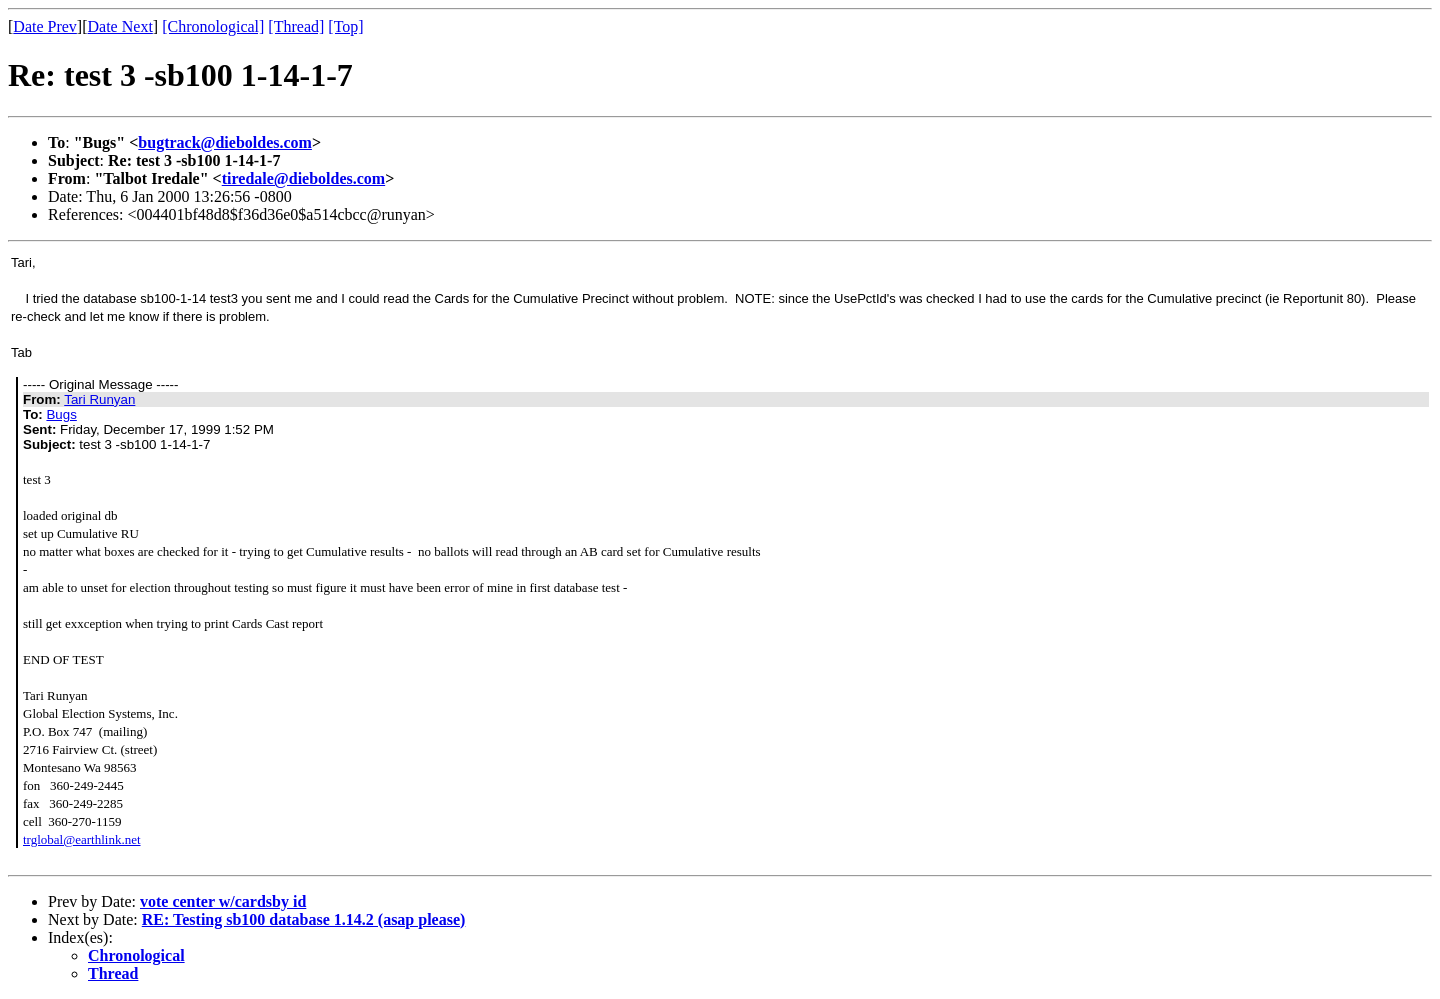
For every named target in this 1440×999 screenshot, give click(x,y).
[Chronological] (213, 26)
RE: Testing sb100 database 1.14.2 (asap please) (304, 919)
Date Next (120, 26)
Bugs (61, 414)
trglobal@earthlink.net (82, 839)
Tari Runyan (99, 399)
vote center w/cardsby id (223, 901)
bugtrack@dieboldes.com (225, 142)
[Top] (345, 26)
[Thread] (296, 26)
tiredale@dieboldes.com (303, 178)
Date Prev (45, 26)
